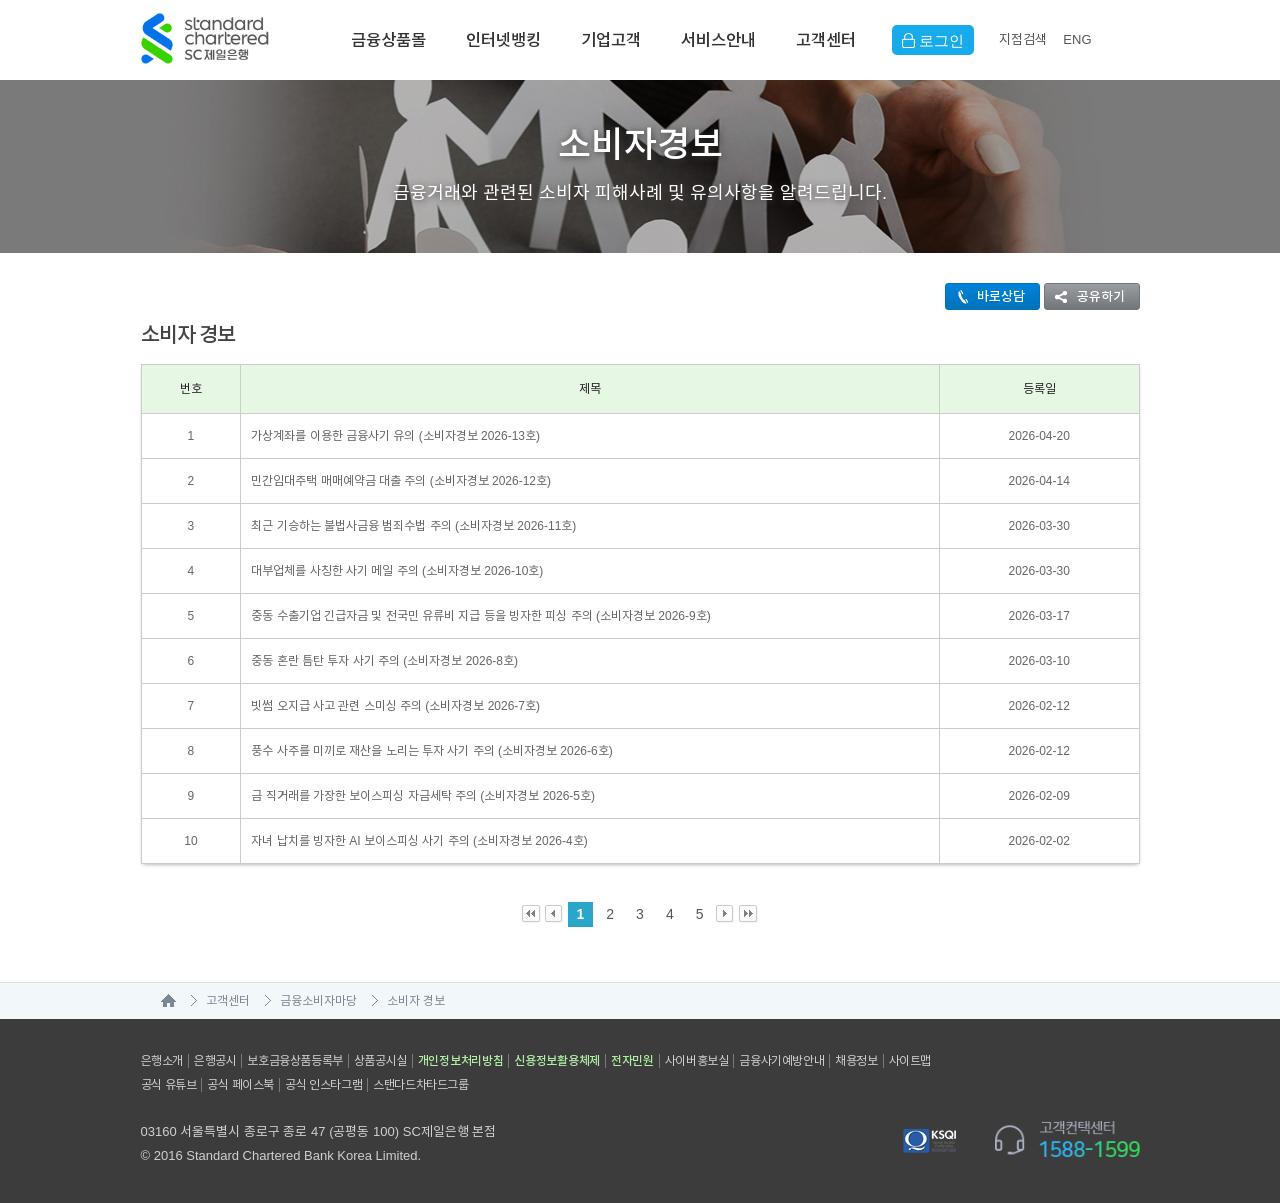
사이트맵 (910, 1061)
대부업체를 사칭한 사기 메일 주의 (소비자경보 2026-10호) (397, 571)
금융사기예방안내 (781, 1061)
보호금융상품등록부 (294, 1061)
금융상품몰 (388, 40)
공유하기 (1085, 296)
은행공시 (215, 1061)
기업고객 (611, 40)
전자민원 (632, 1061)
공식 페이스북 (240, 1085)
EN (1077, 39)
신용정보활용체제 (557, 1061)
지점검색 (1023, 39)
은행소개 (162, 1061)
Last (748, 914)
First (531, 914)
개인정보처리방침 (461, 1061)
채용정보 (856, 1061)
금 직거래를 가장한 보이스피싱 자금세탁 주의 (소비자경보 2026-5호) (423, 796)
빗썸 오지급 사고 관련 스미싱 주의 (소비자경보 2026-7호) (395, 706)
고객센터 (826, 40)
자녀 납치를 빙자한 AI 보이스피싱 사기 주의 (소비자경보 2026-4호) (419, 841)
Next (725, 914)
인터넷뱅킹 (503, 40)
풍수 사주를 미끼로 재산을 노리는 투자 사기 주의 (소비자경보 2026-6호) (431, 751)
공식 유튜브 (169, 1085)
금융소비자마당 (318, 1001)
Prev (554, 914)
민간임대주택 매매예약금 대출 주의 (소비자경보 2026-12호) (401, 481)
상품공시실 (380, 1061)
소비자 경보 (416, 1001)
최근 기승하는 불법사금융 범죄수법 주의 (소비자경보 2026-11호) (413, 526)
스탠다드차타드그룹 (420, 1085)
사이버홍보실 (697, 1061)
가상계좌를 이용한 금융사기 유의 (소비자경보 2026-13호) (395, 436)
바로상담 (985, 296)
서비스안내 (718, 40)
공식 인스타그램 (323, 1085)
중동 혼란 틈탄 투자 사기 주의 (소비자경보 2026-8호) (384, 661)
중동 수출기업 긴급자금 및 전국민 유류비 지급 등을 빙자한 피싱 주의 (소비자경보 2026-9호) (480, 616)
